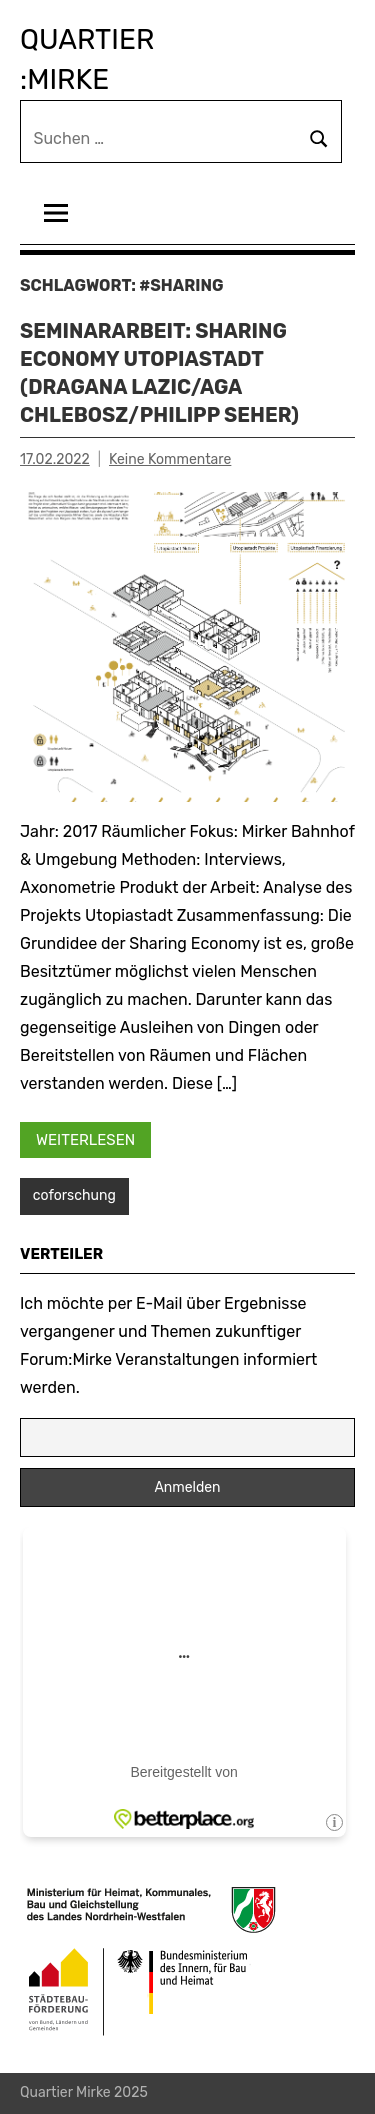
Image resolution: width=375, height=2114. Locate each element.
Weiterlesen (85, 1140)
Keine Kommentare (170, 459)
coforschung (74, 1195)
